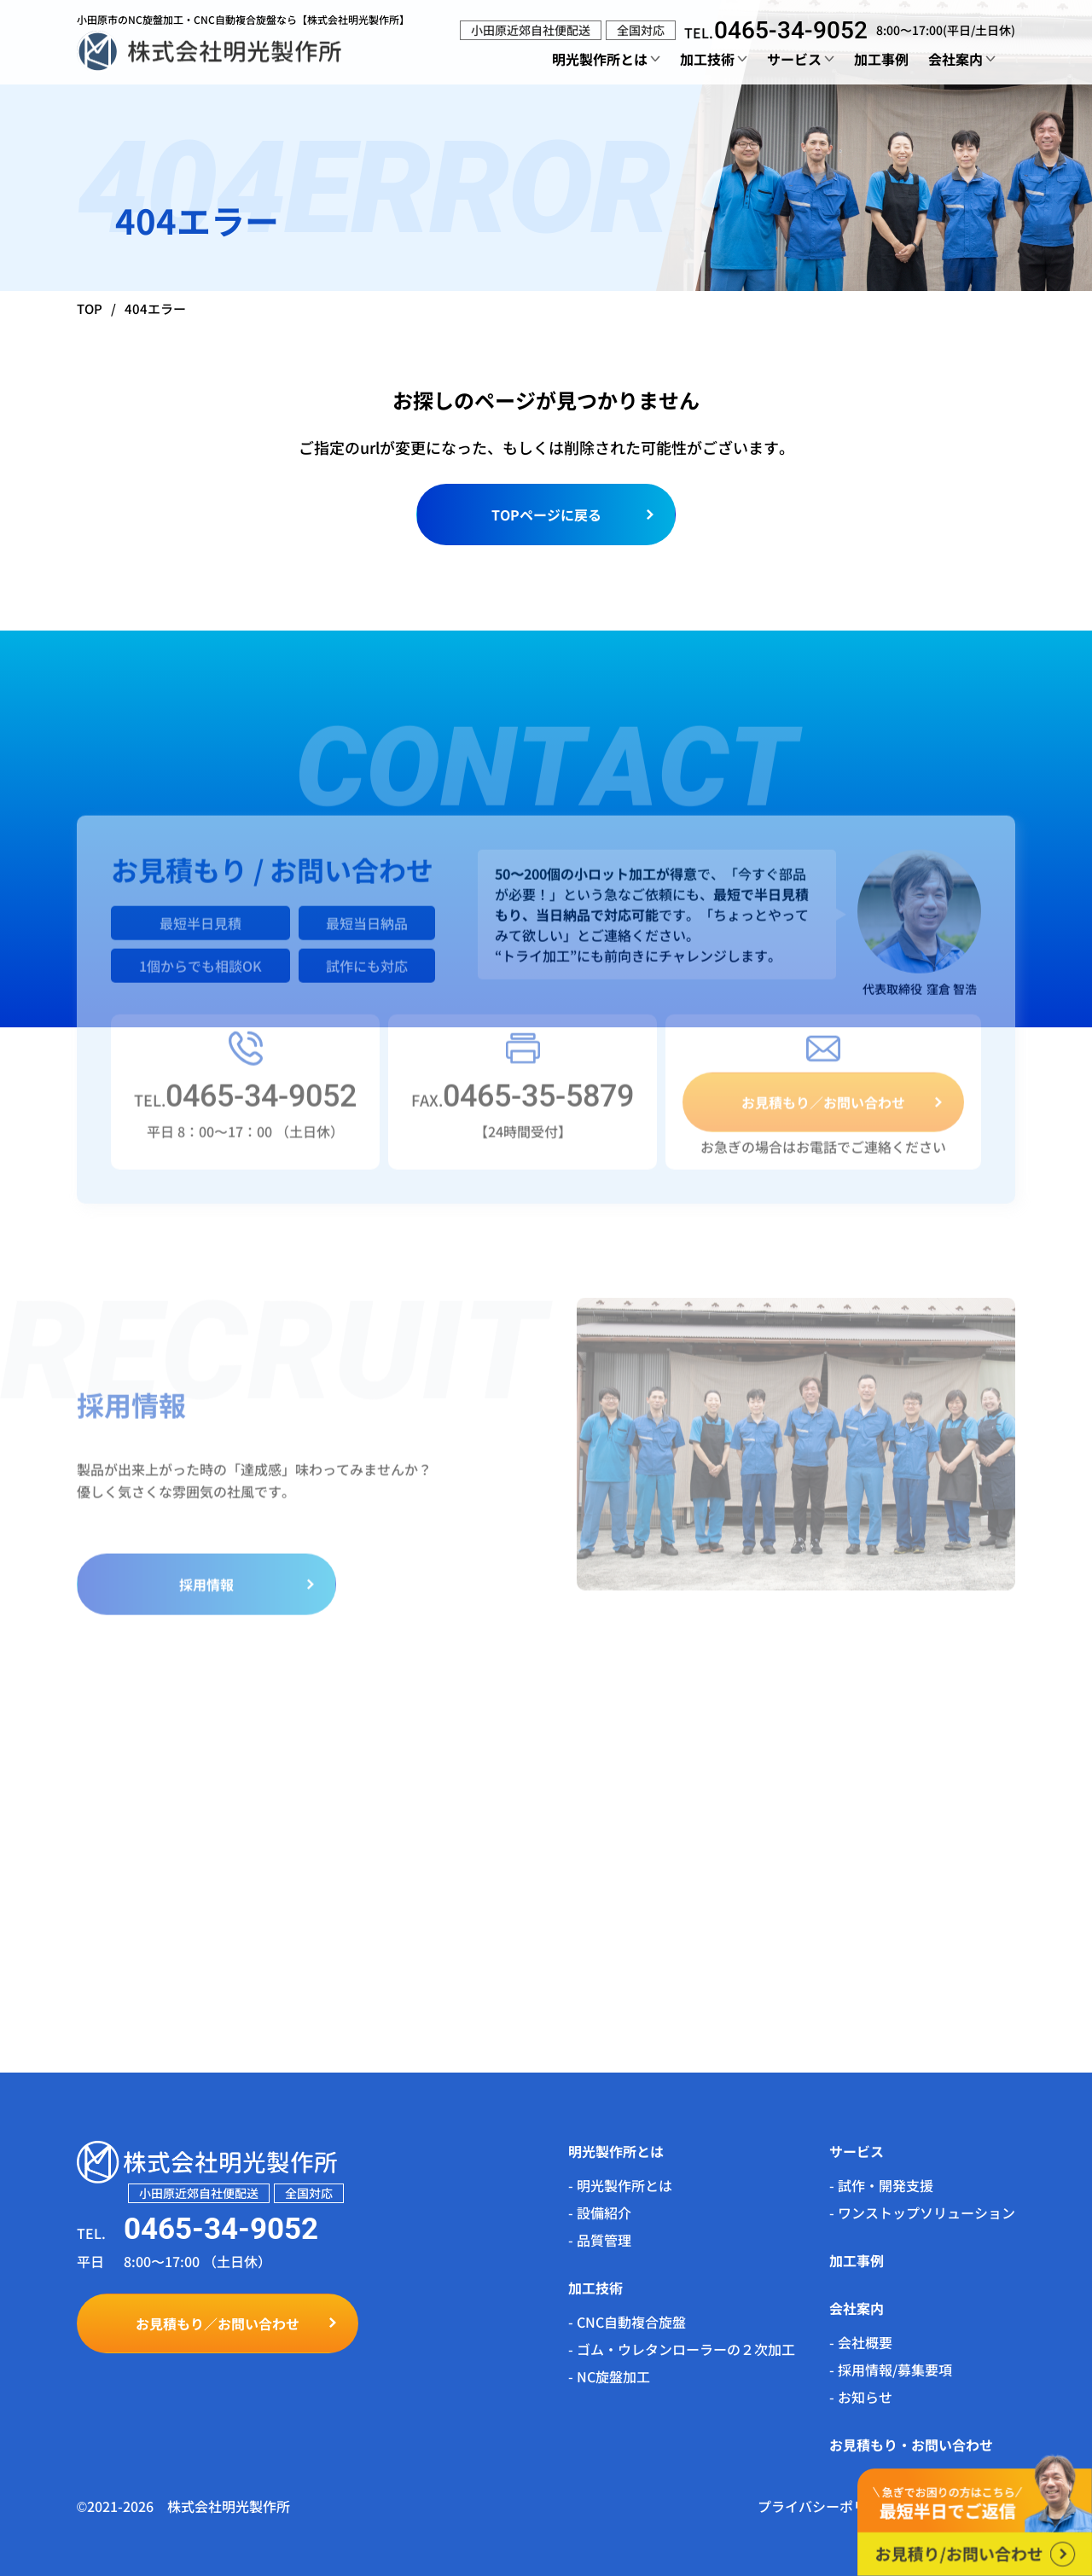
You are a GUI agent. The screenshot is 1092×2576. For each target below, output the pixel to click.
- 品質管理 (599, 2240)
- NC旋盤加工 (609, 2376)
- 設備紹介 (599, 2212)
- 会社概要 (860, 2342)
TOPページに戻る (546, 514)
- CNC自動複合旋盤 (627, 2321)
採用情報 (206, 1596)
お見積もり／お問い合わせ (823, 1114)
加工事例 (881, 59)
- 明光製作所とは (620, 2185)
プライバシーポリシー (826, 2506)
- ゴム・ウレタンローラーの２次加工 (681, 2349)
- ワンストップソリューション (922, 2212)
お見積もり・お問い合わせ (911, 2444)
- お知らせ (860, 2397)
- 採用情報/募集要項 (890, 2369)
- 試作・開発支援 (881, 2185)
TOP (89, 308)
